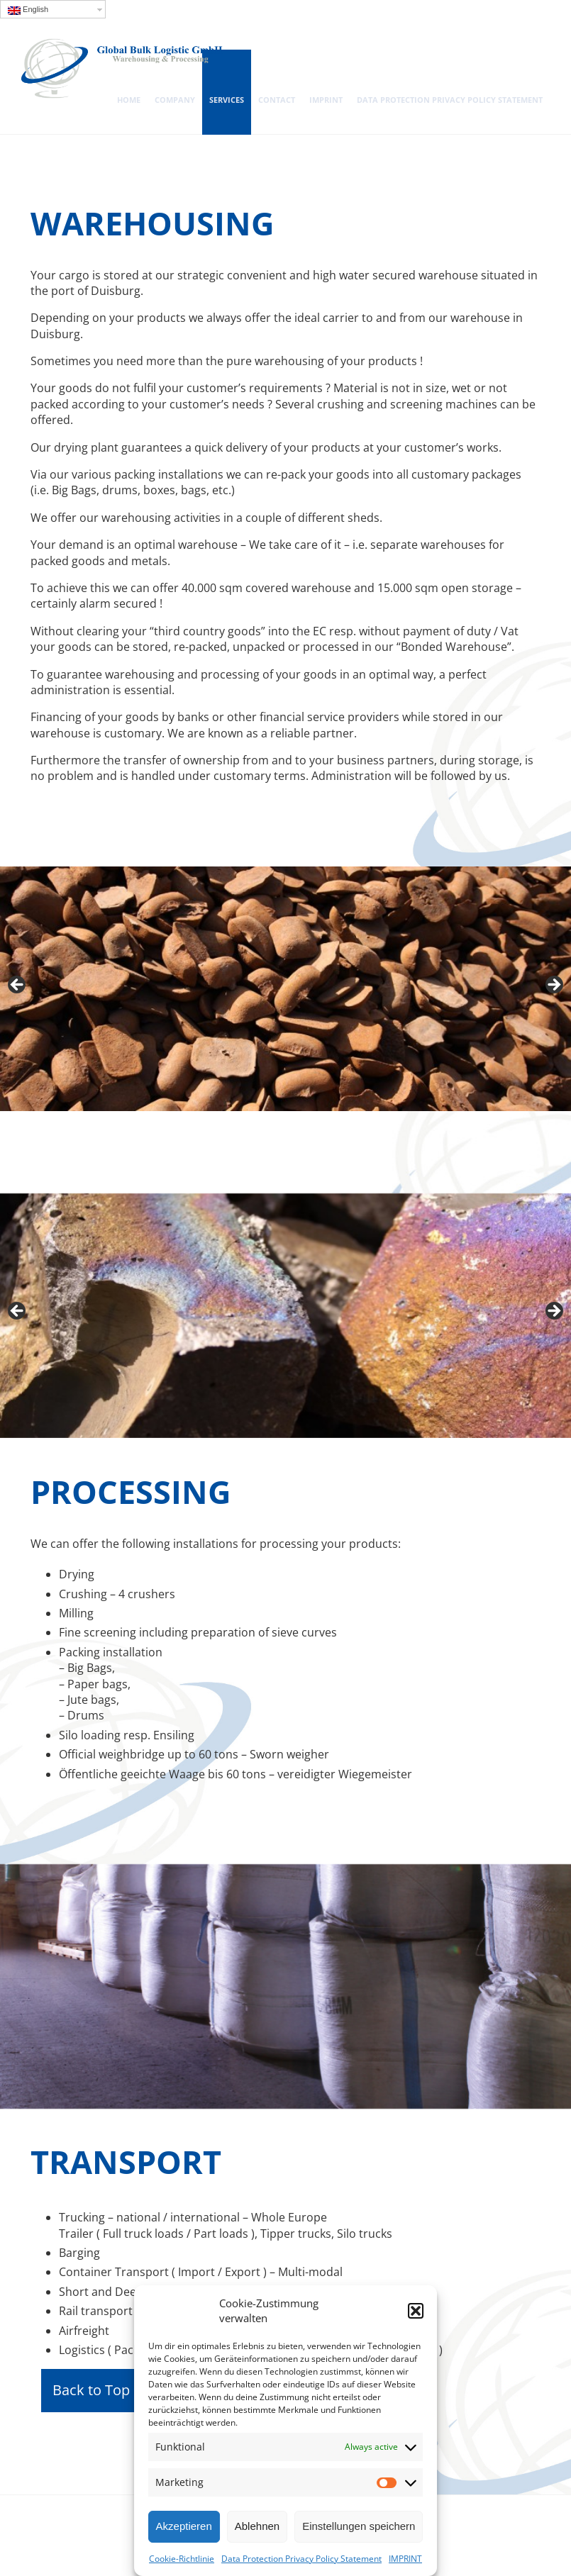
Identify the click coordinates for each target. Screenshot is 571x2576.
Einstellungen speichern (358, 2526)
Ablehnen (257, 2526)
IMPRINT (405, 2559)
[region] (285, 988)
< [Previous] (17, 985)
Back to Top (91, 2389)
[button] (416, 2311)
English (28, 10)
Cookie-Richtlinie (181, 2559)
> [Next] (553, 985)
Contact (276, 99)
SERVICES (226, 99)
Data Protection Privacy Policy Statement (301, 2559)
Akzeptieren (184, 2526)
